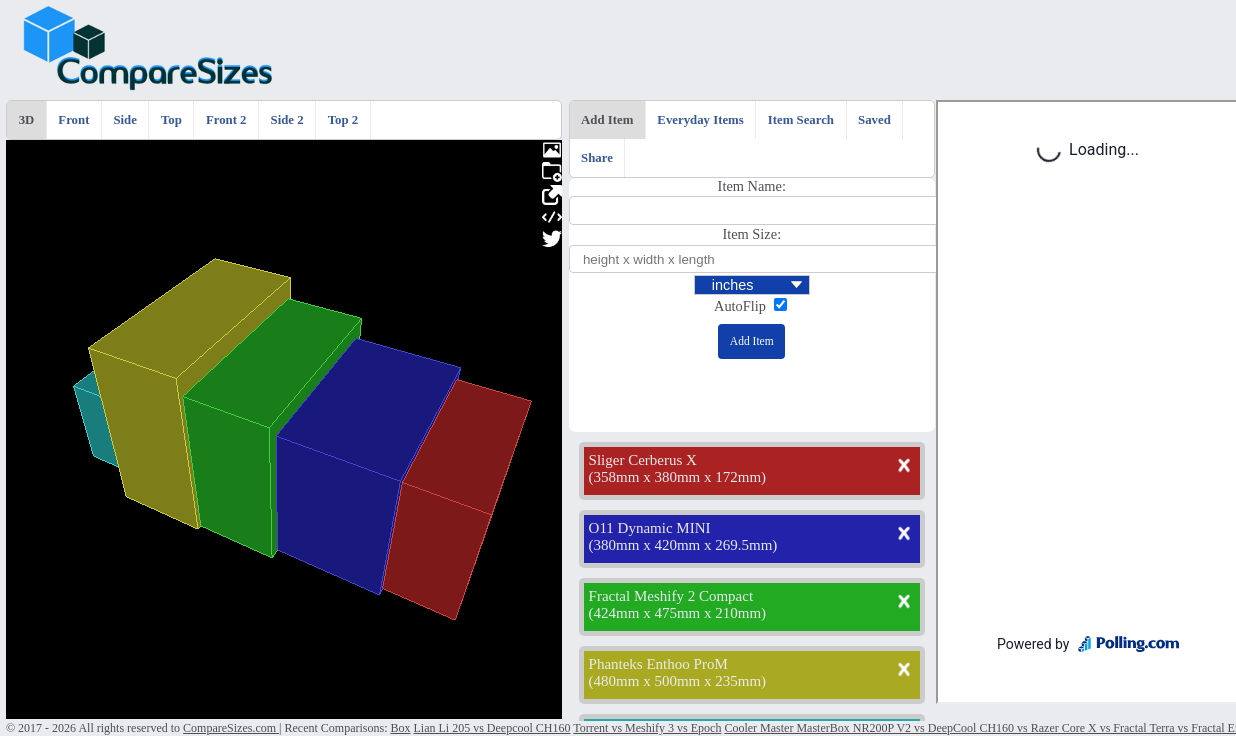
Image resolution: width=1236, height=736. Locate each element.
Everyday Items (700, 120)
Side (124, 120)
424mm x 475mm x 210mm (678, 613)
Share (597, 158)
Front (73, 120)
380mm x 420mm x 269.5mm (683, 545)
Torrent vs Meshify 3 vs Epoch (647, 728)
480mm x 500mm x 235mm (678, 681)
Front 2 (226, 120)
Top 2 (343, 120)
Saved (874, 120)
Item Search (801, 120)
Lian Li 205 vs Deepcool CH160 (491, 728)
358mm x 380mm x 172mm (678, 477)
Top (171, 120)
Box (400, 728)
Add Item (607, 120)
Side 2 (287, 120)
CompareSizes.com (231, 728)
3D (27, 120)
